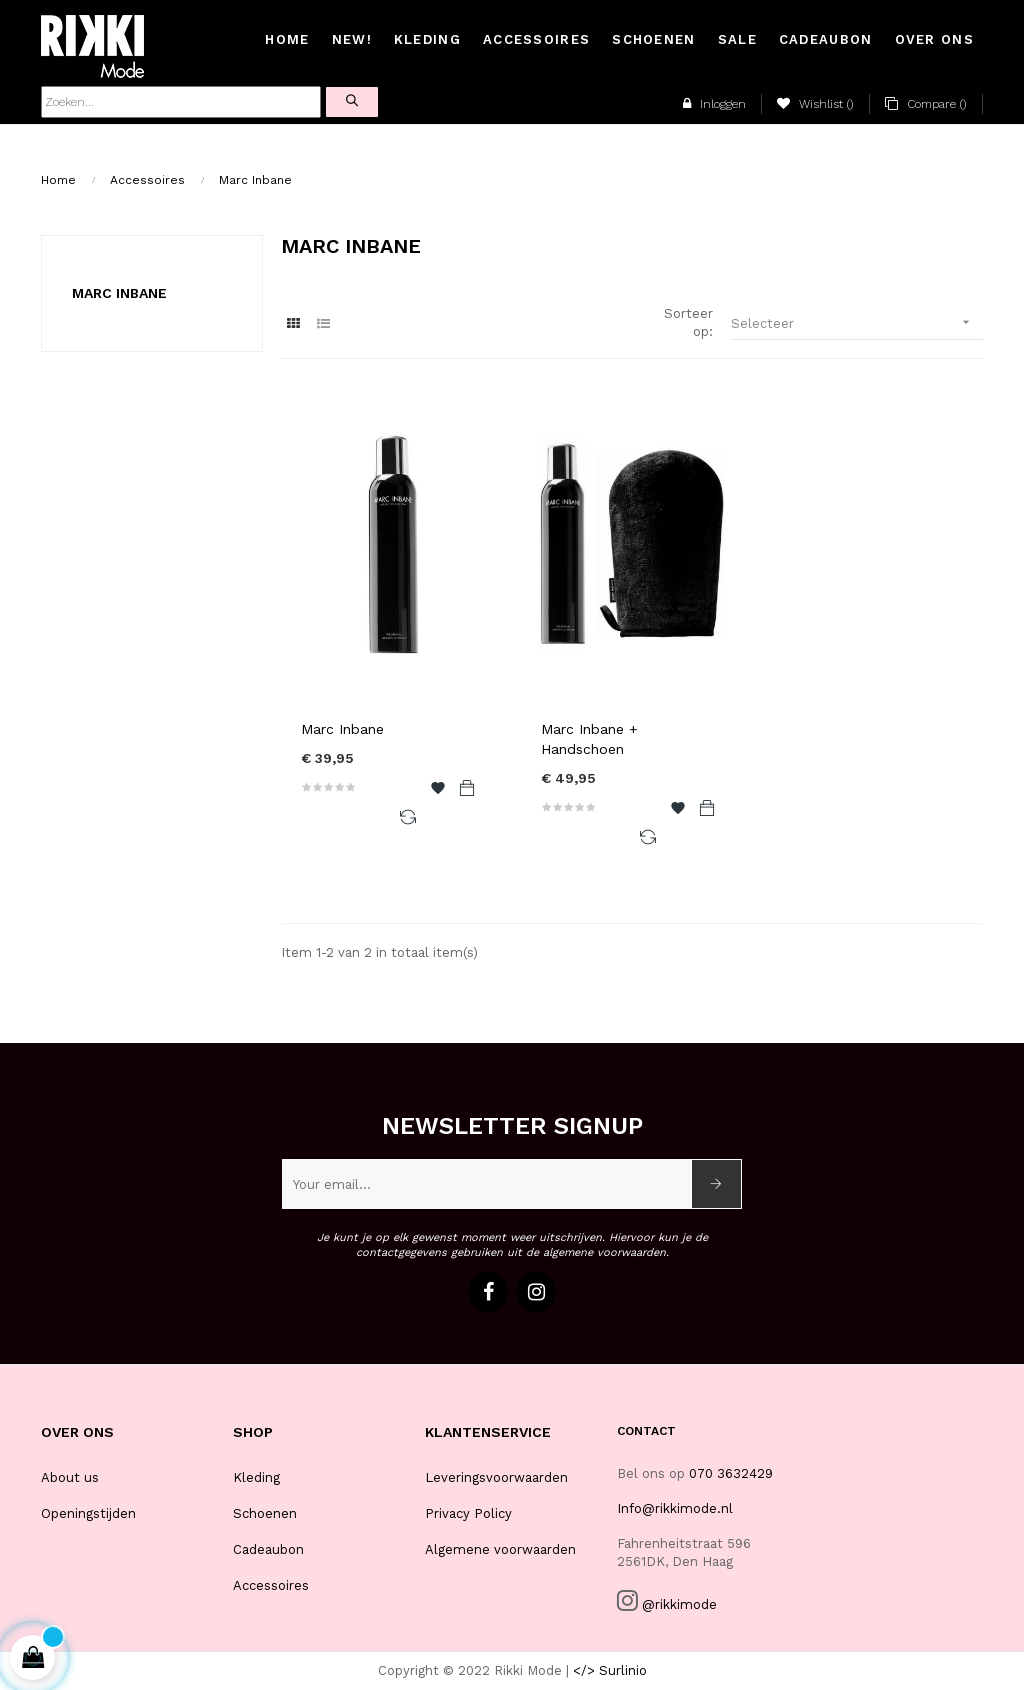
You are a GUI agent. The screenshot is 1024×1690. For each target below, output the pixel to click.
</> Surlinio (610, 1670)
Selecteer (857, 322)
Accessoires (271, 1585)
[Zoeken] (181, 102)
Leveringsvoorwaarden (496, 1477)
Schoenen (265, 1513)
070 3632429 (731, 1473)
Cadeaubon (268, 1549)
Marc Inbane (119, 293)
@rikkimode (679, 1604)
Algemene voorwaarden (500, 1549)
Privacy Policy (468, 1513)
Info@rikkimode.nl (675, 1508)
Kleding (256, 1477)
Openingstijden (88, 1513)
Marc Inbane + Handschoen (589, 739)
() (815, 104)
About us (70, 1477)
